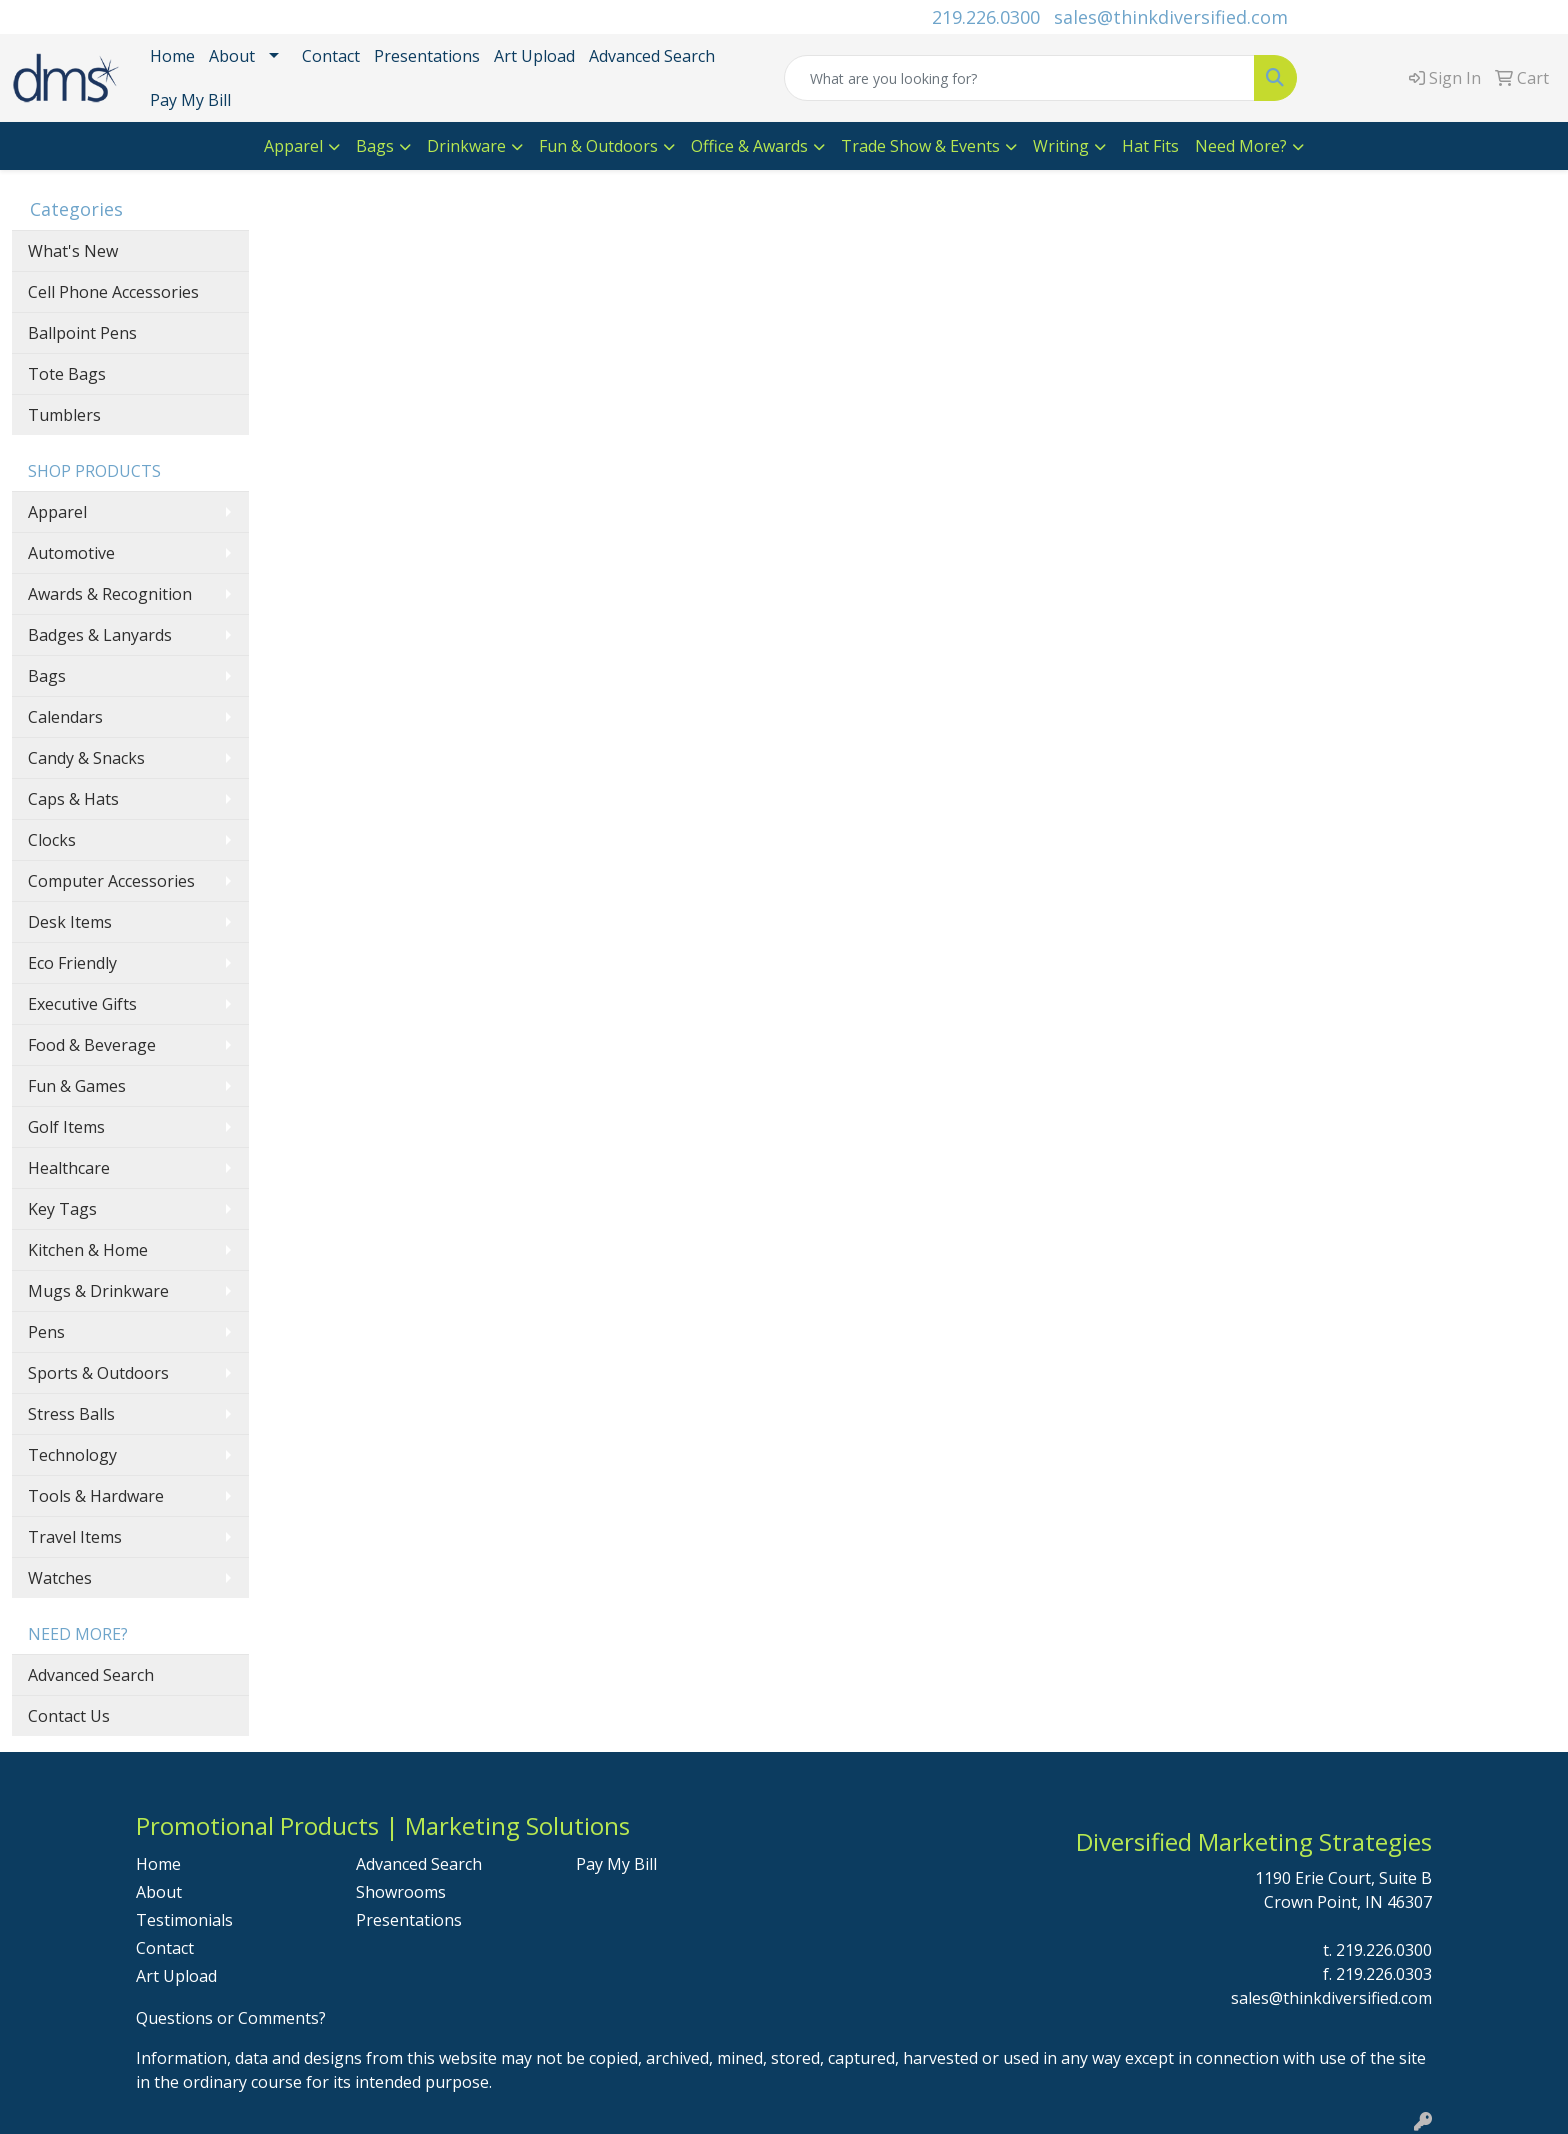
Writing (1061, 146)
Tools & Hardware (96, 1496)
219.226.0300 (986, 17)
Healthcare (69, 1168)
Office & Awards (749, 146)
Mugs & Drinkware (98, 1291)
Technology (72, 1455)
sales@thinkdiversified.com (1171, 17)
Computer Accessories (111, 881)
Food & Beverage (92, 1045)
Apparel (293, 146)
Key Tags (62, 1209)
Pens (46, 1332)
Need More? (1241, 146)
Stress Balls (71, 1414)
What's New (73, 251)
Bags (375, 146)
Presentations (427, 56)
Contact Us (69, 1716)
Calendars (65, 717)
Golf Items (66, 1127)
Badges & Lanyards (100, 635)
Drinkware (466, 146)
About (232, 56)
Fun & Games (77, 1086)
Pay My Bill (190, 100)
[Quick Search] (1019, 78)
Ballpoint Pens (82, 333)
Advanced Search (652, 56)
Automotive (71, 553)
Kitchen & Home (88, 1250)
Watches (60, 1578)
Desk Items (70, 922)
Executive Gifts (82, 1004)
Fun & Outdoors (598, 146)
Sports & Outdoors (98, 1373)
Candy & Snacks (86, 758)
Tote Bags (67, 374)
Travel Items (75, 1537)
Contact (331, 56)
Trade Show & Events (920, 146)
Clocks (52, 840)
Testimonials (184, 1920)
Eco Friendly (72, 963)
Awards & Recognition (110, 594)
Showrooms (401, 1892)
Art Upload (534, 56)
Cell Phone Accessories (113, 292)
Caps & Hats (73, 799)
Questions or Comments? (231, 2018)
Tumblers (64, 415)
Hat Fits (1150, 146)
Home (172, 56)
